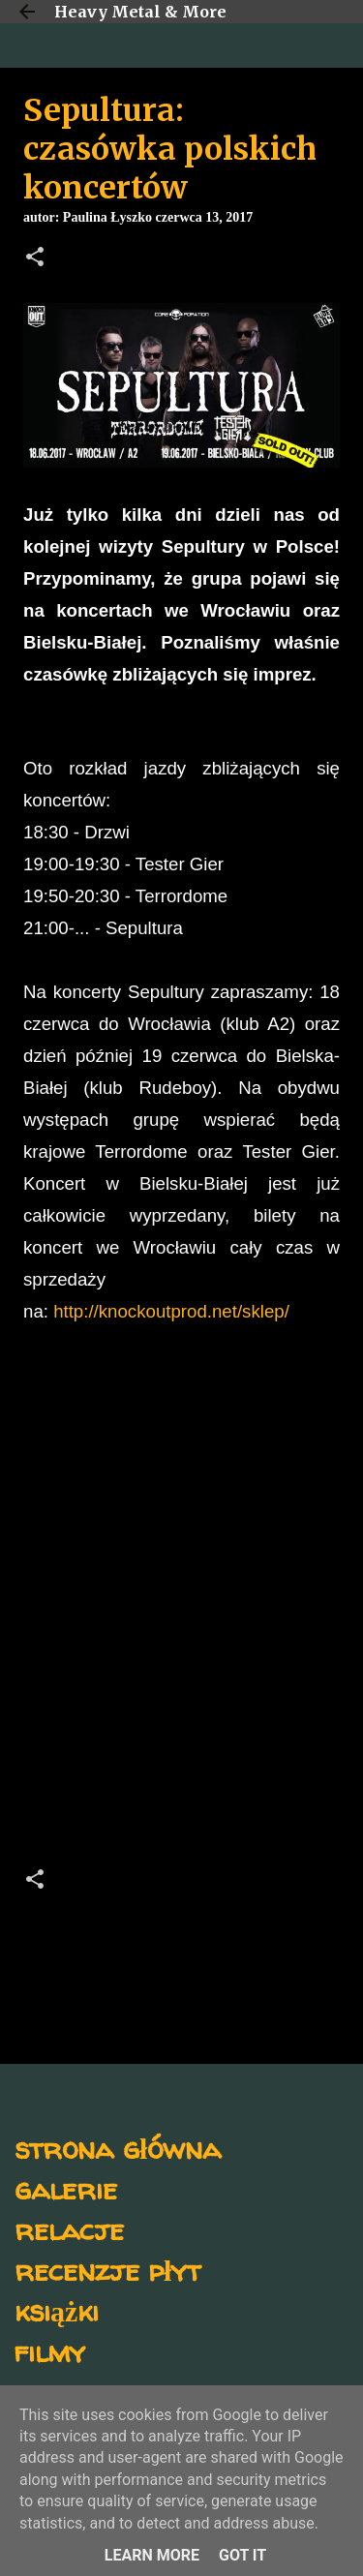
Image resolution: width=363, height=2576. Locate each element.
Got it (242, 2555)
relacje (69, 2229)
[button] (34, 258)
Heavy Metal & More (140, 11)
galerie (66, 2188)
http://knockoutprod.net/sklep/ (171, 1311)
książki (57, 2310)
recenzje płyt (107, 2269)
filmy (50, 2351)
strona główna (118, 2147)
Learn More (152, 2555)
